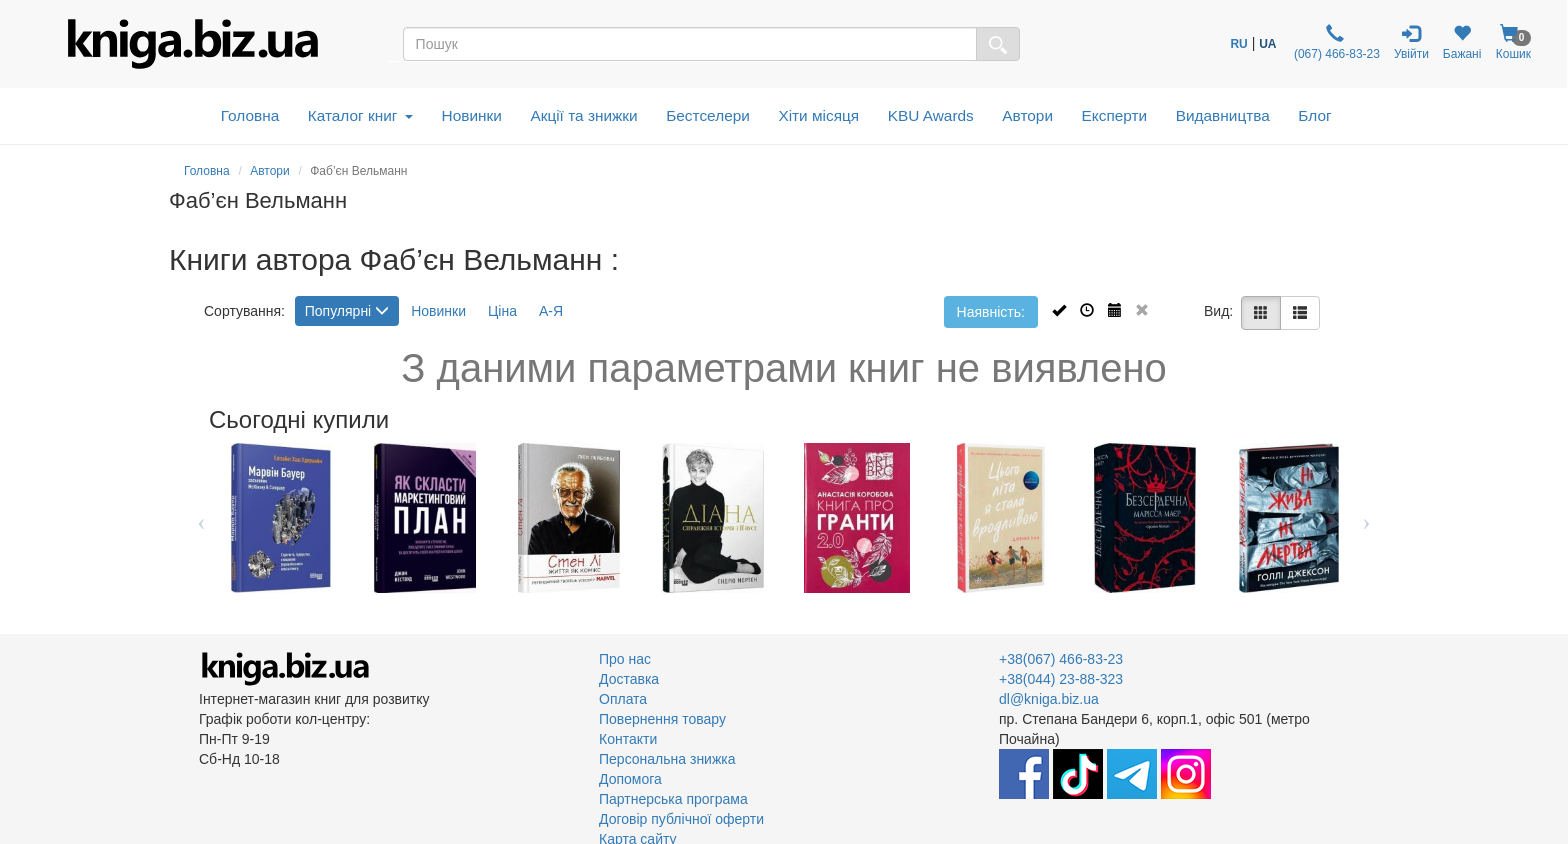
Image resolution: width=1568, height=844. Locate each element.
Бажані (1462, 42)
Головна (250, 115)
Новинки (472, 115)
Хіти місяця (818, 115)
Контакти (628, 739)
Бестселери (708, 115)
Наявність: (991, 312)
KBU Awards (931, 115)
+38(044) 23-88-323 (1061, 679)
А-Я (551, 311)
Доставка (629, 679)
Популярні (347, 311)
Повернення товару (662, 719)
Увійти (1411, 42)
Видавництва (1223, 115)
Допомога (630, 779)
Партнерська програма (673, 799)
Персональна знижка (667, 759)
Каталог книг (360, 115)
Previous (201, 518)
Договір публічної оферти (681, 819)
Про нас (625, 659)
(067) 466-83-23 (1335, 42)
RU (1238, 44)
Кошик (1513, 42)
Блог (1314, 115)
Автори (1027, 115)
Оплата (623, 699)
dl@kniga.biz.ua (1049, 699)
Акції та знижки (583, 115)
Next (1366, 518)
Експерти (1115, 115)
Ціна (502, 311)
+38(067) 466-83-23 (1061, 659)
